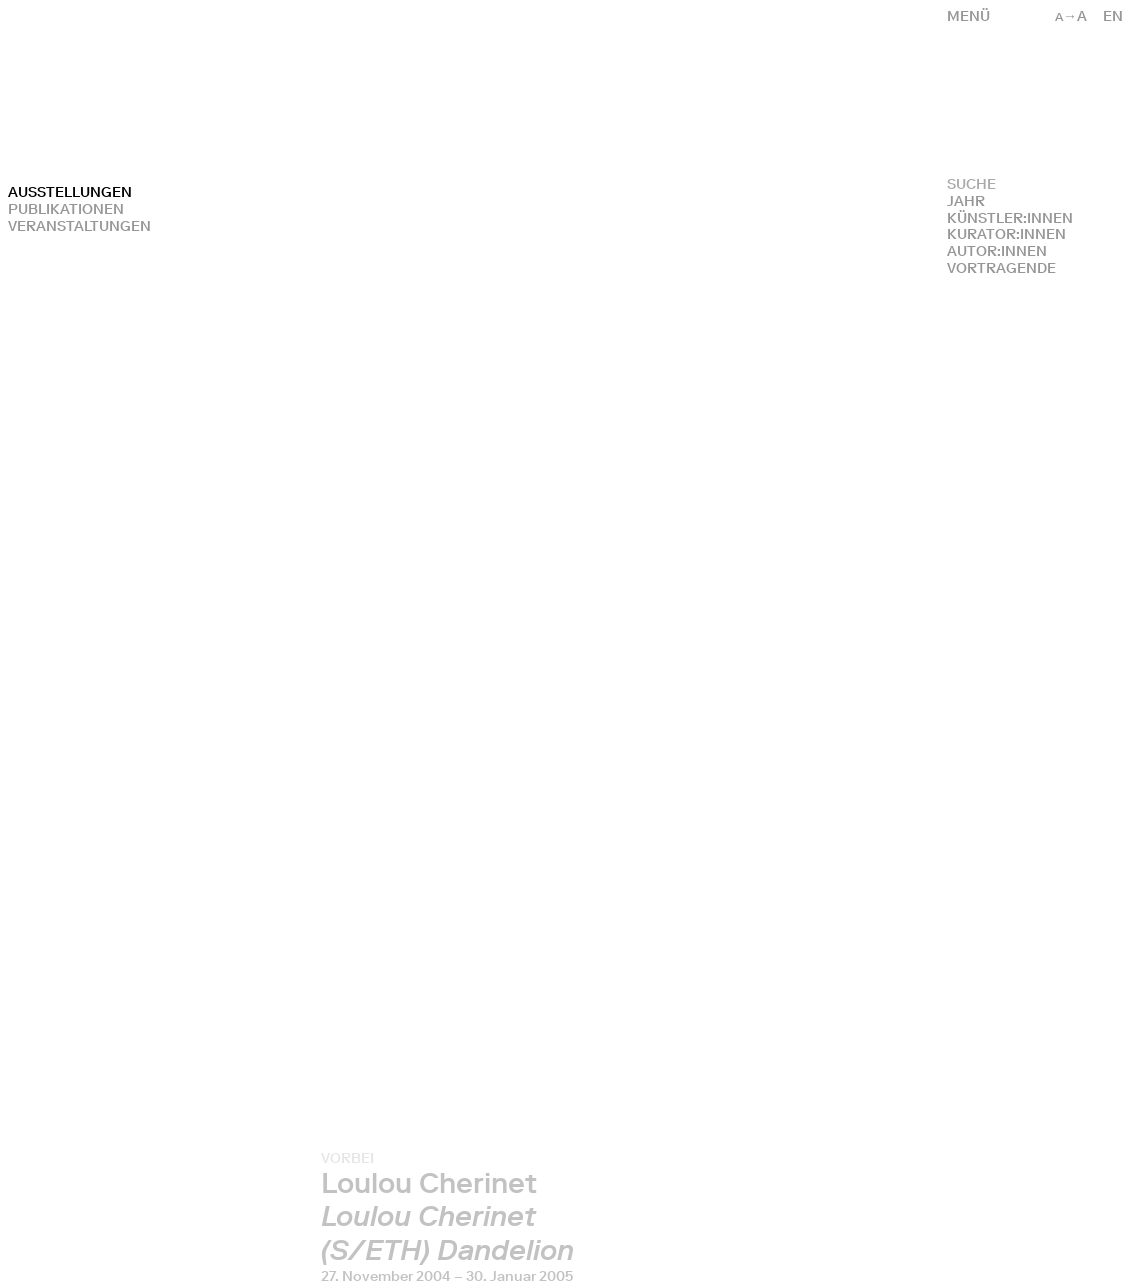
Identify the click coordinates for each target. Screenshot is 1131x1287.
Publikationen (66, 209)
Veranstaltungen (79, 226)
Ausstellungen (70, 192)
